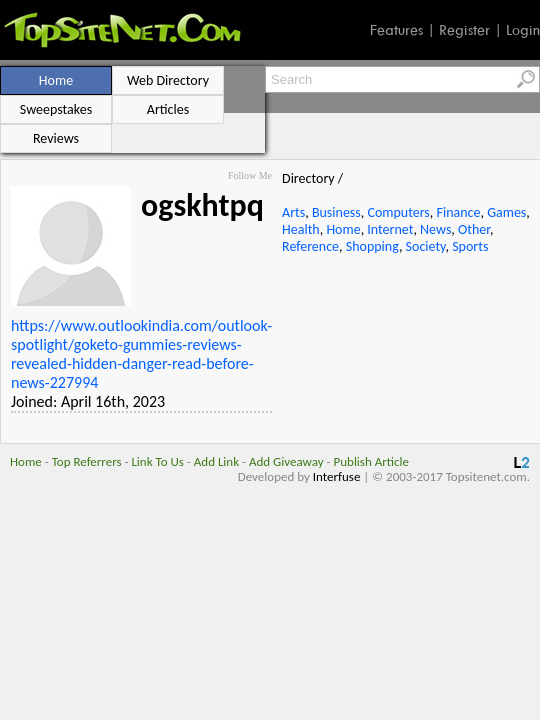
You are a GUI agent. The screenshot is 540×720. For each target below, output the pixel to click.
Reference (310, 246)
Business (336, 212)
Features (396, 30)
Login (523, 30)
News (435, 229)
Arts (293, 212)
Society (426, 246)
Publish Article (371, 461)
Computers (398, 212)
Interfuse (337, 476)
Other (474, 229)
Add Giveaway (286, 461)
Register (464, 30)
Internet (390, 229)
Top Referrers (87, 461)
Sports (470, 246)
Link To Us (157, 461)
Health (301, 229)
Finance (459, 212)
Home (343, 229)
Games (506, 212)
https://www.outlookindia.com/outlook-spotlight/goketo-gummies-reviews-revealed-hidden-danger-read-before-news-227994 (141, 354)
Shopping (372, 246)
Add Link (216, 461)
